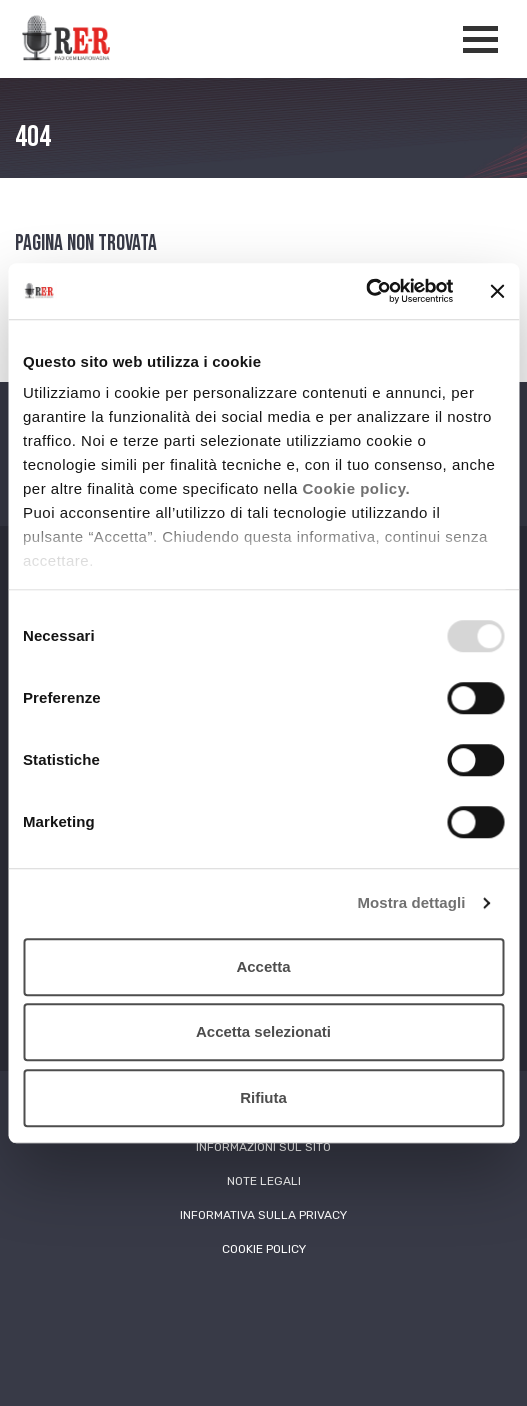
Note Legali (264, 1181)
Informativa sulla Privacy (263, 1215)
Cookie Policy (264, 1249)
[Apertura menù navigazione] (480, 39)
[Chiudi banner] (497, 291)
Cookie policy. (356, 488)
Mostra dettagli (411, 902)
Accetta (263, 966)
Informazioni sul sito (263, 1147)
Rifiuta (263, 1097)
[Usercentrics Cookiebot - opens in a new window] (365, 291)
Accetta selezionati (263, 1031)
